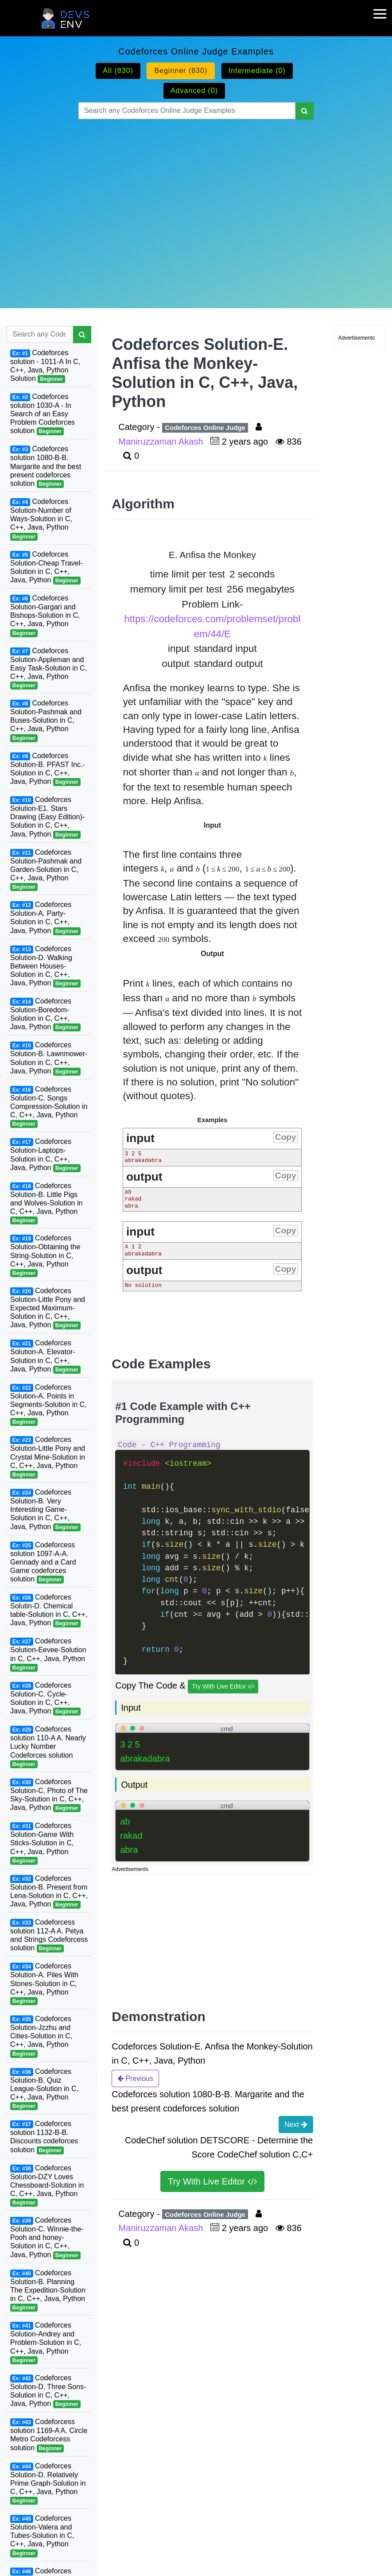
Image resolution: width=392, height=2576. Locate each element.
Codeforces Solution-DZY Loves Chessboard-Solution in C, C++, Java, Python (47, 2185)
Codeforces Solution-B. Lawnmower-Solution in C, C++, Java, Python (48, 1058)
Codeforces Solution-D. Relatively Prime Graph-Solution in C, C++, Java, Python (48, 2483)
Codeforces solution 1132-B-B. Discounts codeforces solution (44, 2137)
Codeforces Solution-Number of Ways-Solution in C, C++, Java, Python (41, 519)
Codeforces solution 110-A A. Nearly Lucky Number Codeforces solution (48, 1746)
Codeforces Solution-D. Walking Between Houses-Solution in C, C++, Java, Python (45, 966)
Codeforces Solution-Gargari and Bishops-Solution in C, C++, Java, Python (45, 615)
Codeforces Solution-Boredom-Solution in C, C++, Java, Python (45, 1014)
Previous (135, 2078)
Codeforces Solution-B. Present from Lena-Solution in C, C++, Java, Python (49, 1892)
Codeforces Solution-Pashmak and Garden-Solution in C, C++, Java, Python (46, 869)
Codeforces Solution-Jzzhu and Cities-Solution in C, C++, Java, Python (41, 2036)
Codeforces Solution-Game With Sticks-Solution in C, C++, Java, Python (42, 1843)
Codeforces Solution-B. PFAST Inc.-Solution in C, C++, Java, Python (47, 769)
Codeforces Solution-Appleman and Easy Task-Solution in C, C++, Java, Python (48, 668)
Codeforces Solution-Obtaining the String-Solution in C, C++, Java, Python (45, 1255)
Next (295, 2124)
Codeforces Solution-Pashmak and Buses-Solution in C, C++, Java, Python (46, 720)
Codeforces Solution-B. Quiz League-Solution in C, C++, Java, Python (44, 2089)
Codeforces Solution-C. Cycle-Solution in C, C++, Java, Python (45, 1698)
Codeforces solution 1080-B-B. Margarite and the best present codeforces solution (45, 466)
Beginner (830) (180, 70)
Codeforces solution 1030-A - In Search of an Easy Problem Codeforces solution (42, 414)
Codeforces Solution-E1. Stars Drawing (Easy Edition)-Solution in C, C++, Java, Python (47, 817)
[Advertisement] (196, 203)
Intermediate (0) (257, 70)
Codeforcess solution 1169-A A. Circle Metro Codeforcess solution (48, 2435)
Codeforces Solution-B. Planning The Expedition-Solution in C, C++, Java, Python (47, 2290)
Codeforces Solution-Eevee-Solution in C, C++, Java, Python (48, 1654)
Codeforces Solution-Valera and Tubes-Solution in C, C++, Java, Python (42, 2535)
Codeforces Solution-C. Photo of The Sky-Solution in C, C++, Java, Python (49, 1795)
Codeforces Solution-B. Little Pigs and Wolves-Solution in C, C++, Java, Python (46, 1203)
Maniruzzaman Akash (162, 441)
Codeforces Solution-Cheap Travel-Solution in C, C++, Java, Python (46, 567)
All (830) (118, 70)
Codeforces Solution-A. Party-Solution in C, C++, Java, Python (45, 918)
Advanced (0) (194, 90)
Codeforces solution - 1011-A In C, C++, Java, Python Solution (45, 366)
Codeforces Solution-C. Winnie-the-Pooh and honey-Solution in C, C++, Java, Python (46, 2237)
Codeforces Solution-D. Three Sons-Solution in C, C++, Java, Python (48, 2391)
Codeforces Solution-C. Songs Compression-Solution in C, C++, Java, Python (48, 1106)
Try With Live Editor (223, 1686)
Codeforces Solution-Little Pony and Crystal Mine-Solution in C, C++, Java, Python (47, 1457)
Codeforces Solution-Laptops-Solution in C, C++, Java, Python (45, 1155)
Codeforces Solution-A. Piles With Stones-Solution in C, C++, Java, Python (44, 1983)
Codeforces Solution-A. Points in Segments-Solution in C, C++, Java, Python (48, 1404)
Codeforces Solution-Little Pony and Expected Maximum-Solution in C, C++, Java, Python (47, 1308)
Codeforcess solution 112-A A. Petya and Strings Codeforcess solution (49, 1935)
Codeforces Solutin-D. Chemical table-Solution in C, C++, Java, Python (48, 1610)
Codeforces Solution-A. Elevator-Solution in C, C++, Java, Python (45, 1356)
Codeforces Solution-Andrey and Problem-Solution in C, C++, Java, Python (45, 2342)
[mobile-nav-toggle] (382, 8)
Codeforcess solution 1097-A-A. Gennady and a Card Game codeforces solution (43, 1562)
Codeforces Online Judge (205, 427)
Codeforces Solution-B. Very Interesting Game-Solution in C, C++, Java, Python (45, 1509)
